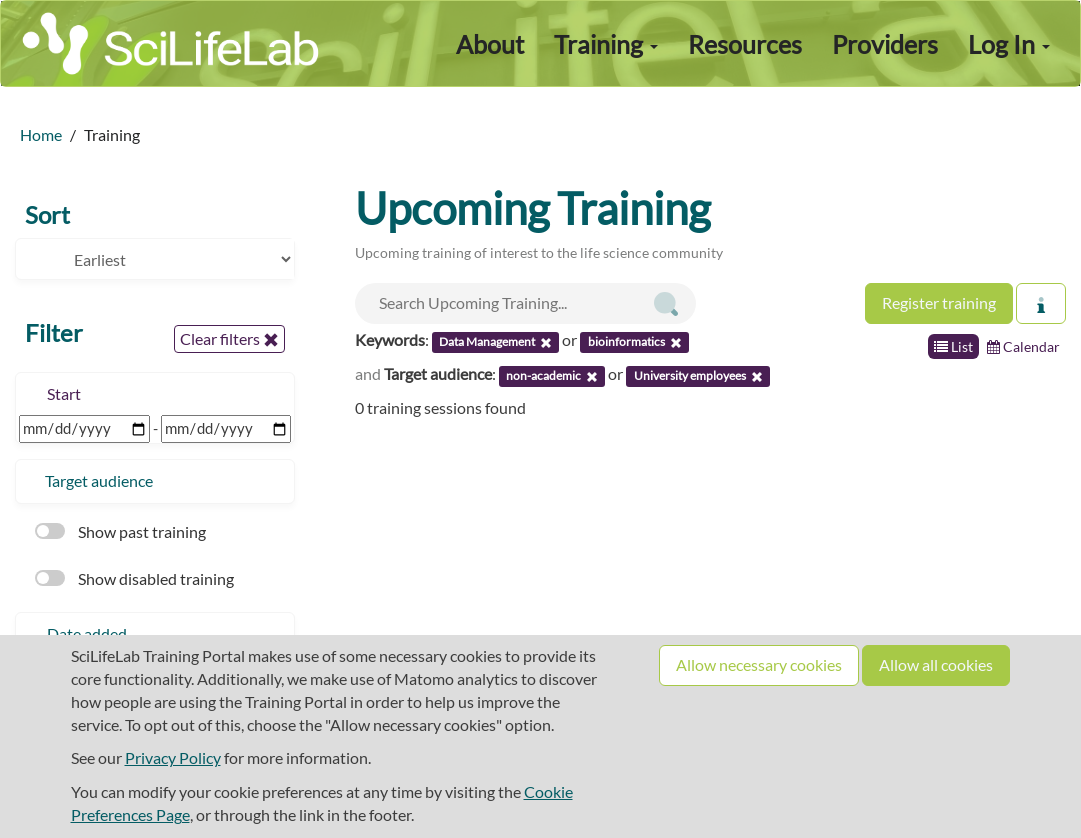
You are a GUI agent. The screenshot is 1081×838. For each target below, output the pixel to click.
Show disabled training (134, 578)
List (953, 346)
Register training (939, 302)
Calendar (1023, 346)
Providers (885, 44)
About (490, 44)
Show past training (120, 531)
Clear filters (229, 339)
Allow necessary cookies (759, 664)
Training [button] (606, 44)
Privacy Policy (173, 757)
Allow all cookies (936, 664)
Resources (745, 44)
